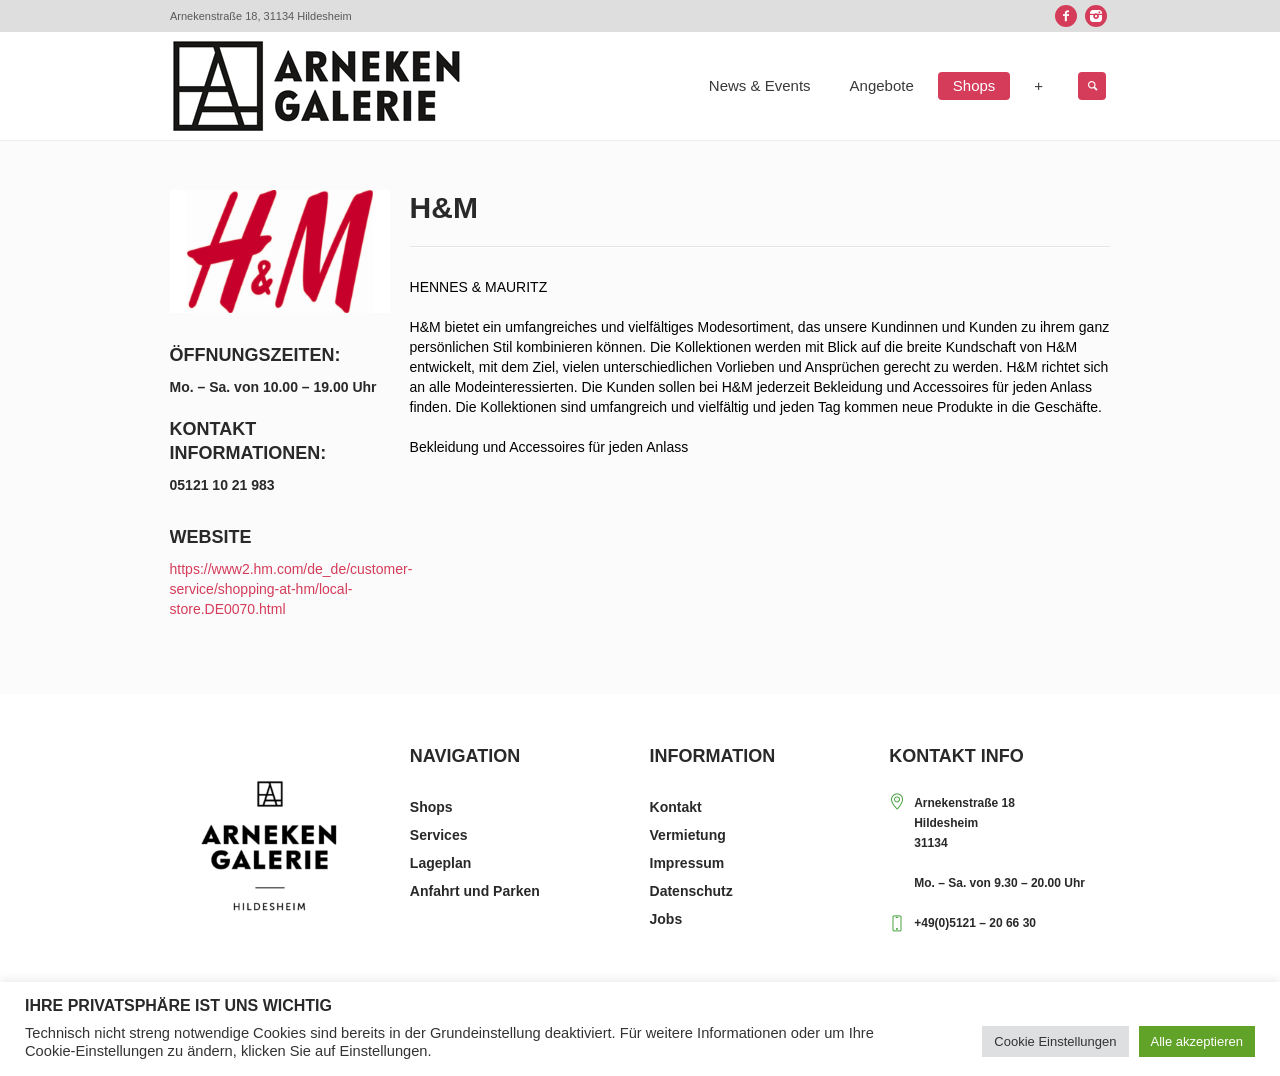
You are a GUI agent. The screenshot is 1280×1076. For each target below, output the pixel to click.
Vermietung (688, 835)
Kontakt (676, 807)
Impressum (687, 863)
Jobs (666, 919)
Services (439, 835)
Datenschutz (691, 891)
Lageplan (440, 863)
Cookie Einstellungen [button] (1055, 1041)
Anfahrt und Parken (475, 891)
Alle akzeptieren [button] (1197, 1041)
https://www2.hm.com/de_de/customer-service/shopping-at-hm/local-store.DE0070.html (291, 589)
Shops (431, 807)
